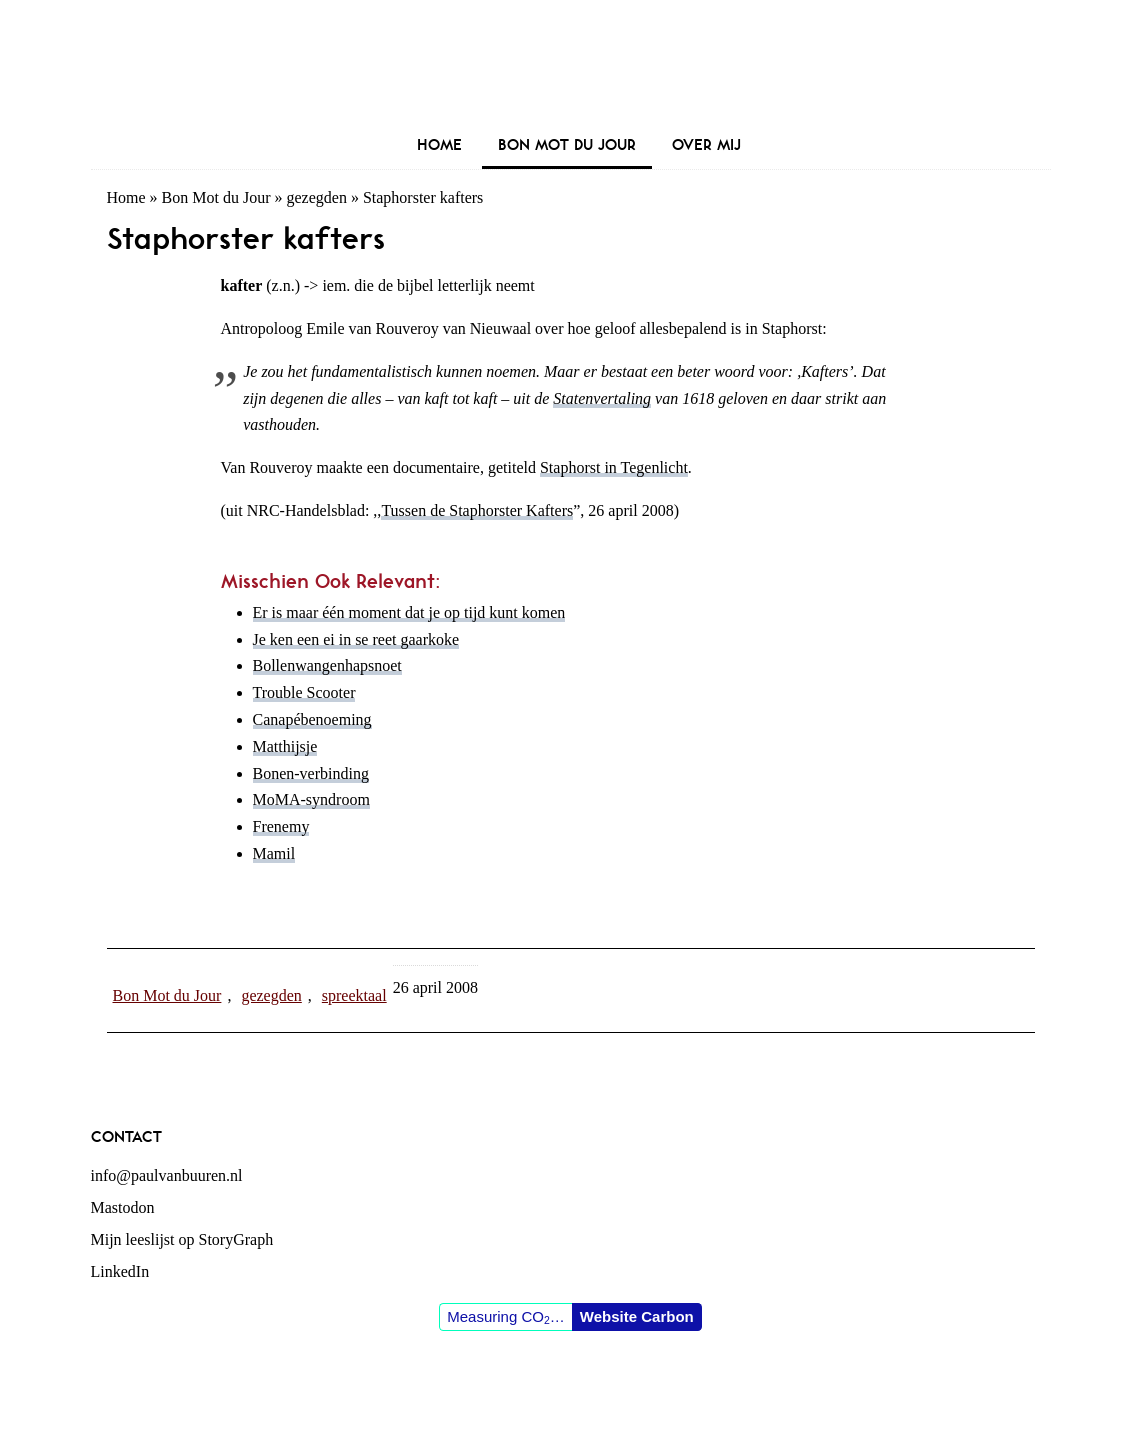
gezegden (317, 197)
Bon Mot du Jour (216, 197)
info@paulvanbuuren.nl (167, 1175)
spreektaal (354, 995)
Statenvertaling (602, 398)
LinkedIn (120, 1271)
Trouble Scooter (304, 692)
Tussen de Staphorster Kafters (477, 510)
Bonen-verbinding (311, 773)
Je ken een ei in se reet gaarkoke (356, 639)
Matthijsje (285, 746)
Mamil (274, 853)
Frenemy (281, 826)
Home (126, 197)
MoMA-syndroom (311, 799)
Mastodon (123, 1207)
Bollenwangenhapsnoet (327, 665)
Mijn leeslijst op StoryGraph (182, 1239)
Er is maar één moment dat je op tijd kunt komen (409, 612)
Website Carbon (637, 1316)
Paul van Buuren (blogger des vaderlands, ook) (571, 64)
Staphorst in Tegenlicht (614, 467)
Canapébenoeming (312, 719)
